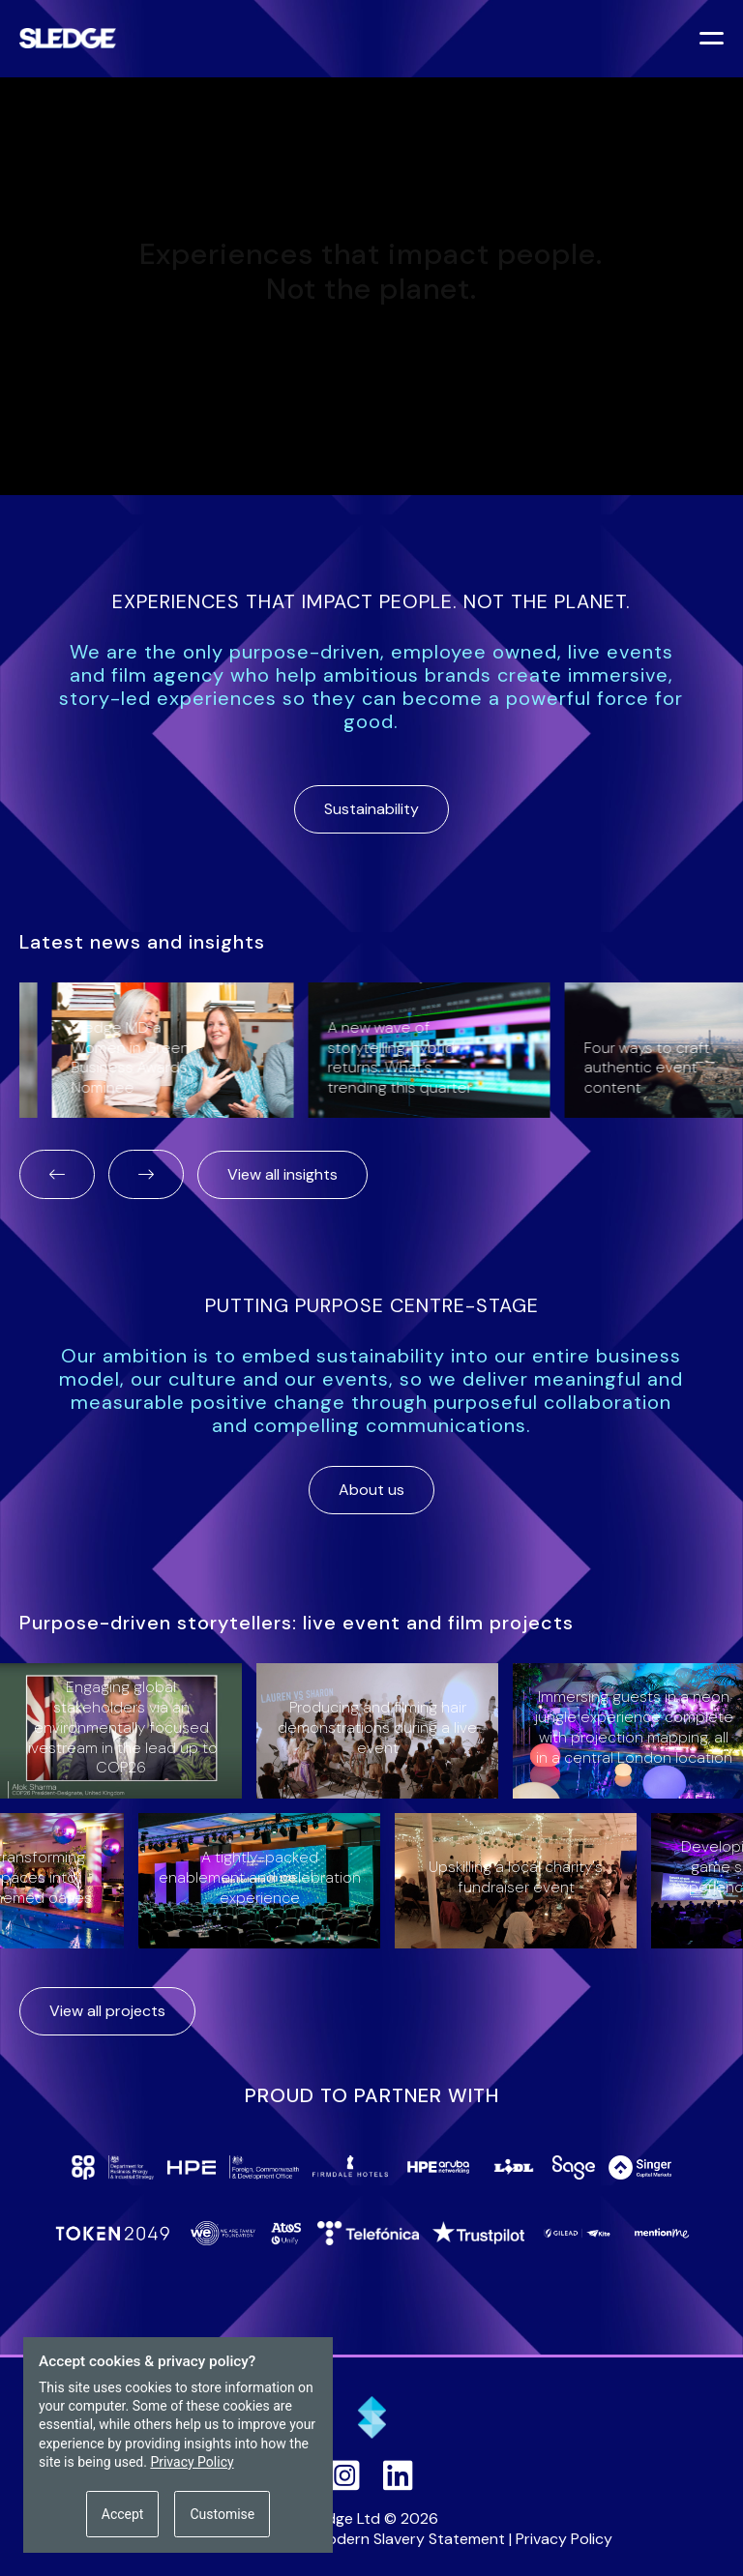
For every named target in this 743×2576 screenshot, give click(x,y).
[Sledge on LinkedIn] (398, 2475)
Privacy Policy (564, 2539)
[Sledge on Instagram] (345, 2475)
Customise (222, 2514)
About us (371, 1489)
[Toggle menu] (714, 40)
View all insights (282, 1174)
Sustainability (371, 809)
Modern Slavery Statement (409, 2539)
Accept (123, 2514)
